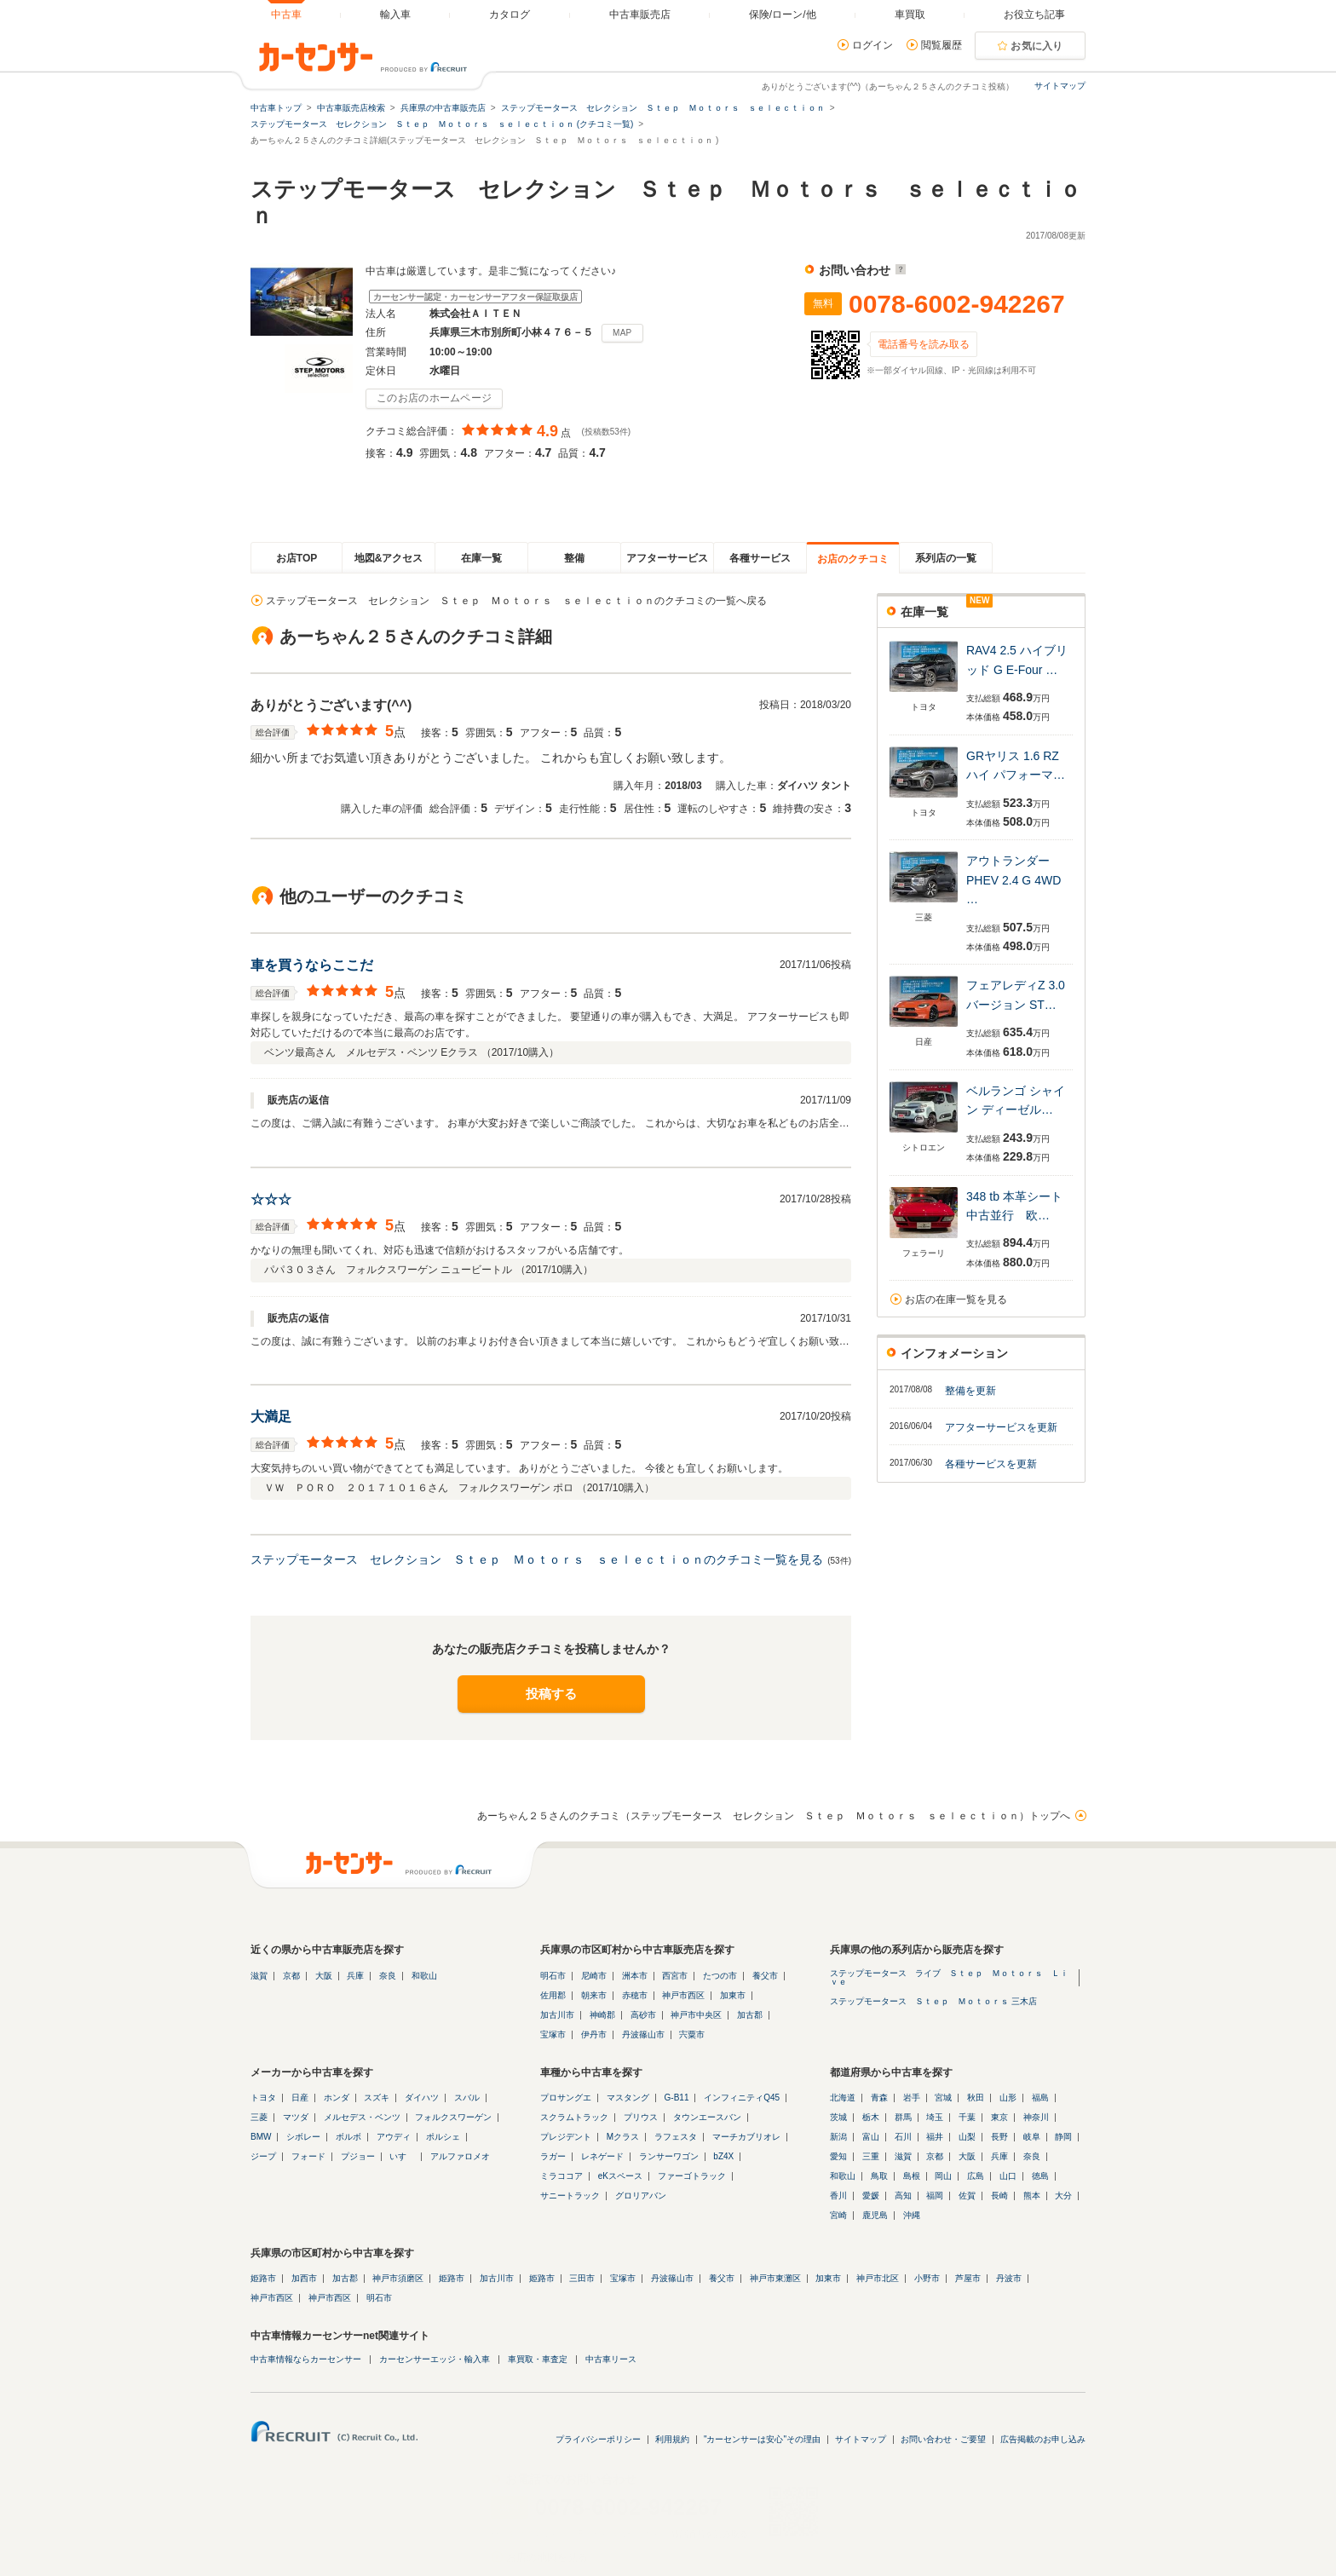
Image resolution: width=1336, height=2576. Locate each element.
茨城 (838, 2117)
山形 (1007, 2097)
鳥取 (879, 2176)
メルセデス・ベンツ (362, 2117)
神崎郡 (602, 2015)
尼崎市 (594, 1975)
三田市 (582, 2278)
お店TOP (296, 558)
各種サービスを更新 (991, 1464)
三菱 (259, 2117)
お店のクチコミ (853, 559)
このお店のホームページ (434, 398)
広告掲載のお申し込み (1043, 2439)
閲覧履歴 (941, 45)
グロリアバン (640, 2195)
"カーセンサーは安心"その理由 (762, 2439)
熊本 (1031, 2195)
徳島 (1040, 2176)
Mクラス (623, 2136)
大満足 (270, 1416)
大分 (1063, 2195)
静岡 (1063, 2136)
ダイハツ (422, 2097)
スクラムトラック (574, 2117)
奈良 (387, 1975)
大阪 (323, 1975)
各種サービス (760, 558)
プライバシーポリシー (598, 2439)
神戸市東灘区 (775, 2278)
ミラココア (561, 2176)
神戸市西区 (683, 1995)
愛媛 (870, 2195)
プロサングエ (565, 2097)
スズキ (376, 2097)
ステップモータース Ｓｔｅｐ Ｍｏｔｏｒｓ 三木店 (933, 2001)
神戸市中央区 (696, 2015)
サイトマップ (1060, 85)
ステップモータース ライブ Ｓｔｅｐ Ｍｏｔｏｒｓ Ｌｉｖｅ (949, 1977)
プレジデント (565, 2136)
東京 (999, 2117)
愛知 (838, 2156)
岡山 (943, 2176)
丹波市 (1009, 2278)
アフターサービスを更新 (1001, 1427)
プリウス (641, 2117)
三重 (870, 2156)
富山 (870, 2136)
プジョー (358, 2156)
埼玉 (934, 2117)
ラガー (553, 2156)
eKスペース (620, 2176)
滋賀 (259, 1975)
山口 (1007, 2176)
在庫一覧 (481, 558)
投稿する (551, 1693)
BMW (260, 2136)
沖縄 (911, 2215)
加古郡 (750, 2015)
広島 (975, 2176)
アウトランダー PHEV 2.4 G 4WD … (1013, 880)
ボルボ (348, 2136)
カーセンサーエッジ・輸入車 (434, 2359)
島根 (911, 2176)
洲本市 (635, 1975)
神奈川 (1036, 2117)
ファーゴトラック (692, 2176)
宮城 (943, 2097)
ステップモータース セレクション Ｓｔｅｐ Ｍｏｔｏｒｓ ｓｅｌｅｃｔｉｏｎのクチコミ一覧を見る (536, 1559)
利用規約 (672, 2439)
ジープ (263, 2156)
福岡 (934, 2195)
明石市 (553, 1975)
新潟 (838, 2136)
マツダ (295, 2117)
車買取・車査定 (537, 2359)
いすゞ (402, 2156)
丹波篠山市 (643, 2034)
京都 (291, 1975)
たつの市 (720, 1975)
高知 (903, 2195)
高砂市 (643, 2015)
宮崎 (838, 2215)
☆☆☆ (270, 1199)
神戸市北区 (877, 2278)
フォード (308, 2156)
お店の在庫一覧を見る (956, 1299)
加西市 (304, 2278)
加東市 (733, 1995)
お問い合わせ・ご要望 (943, 2439)
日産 (299, 2097)
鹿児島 (875, 2215)
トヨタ (263, 2097)
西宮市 (675, 1975)
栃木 (870, 2117)
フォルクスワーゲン (453, 2117)
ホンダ (336, 2097)
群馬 (903, 2117)
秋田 (975, 2097)
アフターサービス (667, 558)
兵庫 (355, 1975)
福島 (1040, 2097)
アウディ (394, 2136)
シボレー (303, 2136)
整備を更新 (970, 1391)
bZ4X (723, 2156)
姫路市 (263, 2278)
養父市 (765, 1975)
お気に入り (1037, 46)
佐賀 (967, 2195)
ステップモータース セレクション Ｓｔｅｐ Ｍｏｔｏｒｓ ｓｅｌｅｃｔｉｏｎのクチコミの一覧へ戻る (516, 601)
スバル (467, 2097)
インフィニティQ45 (742, 2097)
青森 (879, 2097)
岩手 (911, 2097)
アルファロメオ (460, 2156)
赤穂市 (635, 1995)
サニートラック (570, 2195)
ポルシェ (443, 2136)
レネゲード (602, 2156)
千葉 (967, 2117)
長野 (999, 2136)
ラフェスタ (675, 2136)
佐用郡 (553, 1995)
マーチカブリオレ (746, 2136)
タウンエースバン (707, 2117)
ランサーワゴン (669, 2156)
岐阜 (1031, 2136)
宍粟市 (692, 2034)
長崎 (999, 2195)
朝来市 (594, 1995)
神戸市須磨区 (397, 2278)
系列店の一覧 (945, 558)
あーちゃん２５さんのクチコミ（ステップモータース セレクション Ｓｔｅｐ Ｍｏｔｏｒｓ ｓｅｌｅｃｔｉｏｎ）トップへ (773, 1816)
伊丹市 (594, 2034)
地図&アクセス (388, 558)
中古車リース (610, 2359)
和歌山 (424, 1975)
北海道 (842, 2097)
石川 (903, 2136)
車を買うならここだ (311, 965)
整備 (574, 558)
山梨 (967, 2136)
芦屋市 (968, 2278)
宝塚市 (553, 2034)
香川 (838, 2195)
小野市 (927, 2278)
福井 (934, 2136)
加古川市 (557, 2015)
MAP (622, 332)
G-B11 (677, 2097)
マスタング (628, 2097)
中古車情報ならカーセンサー (305, 2359)
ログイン (872, 45)
